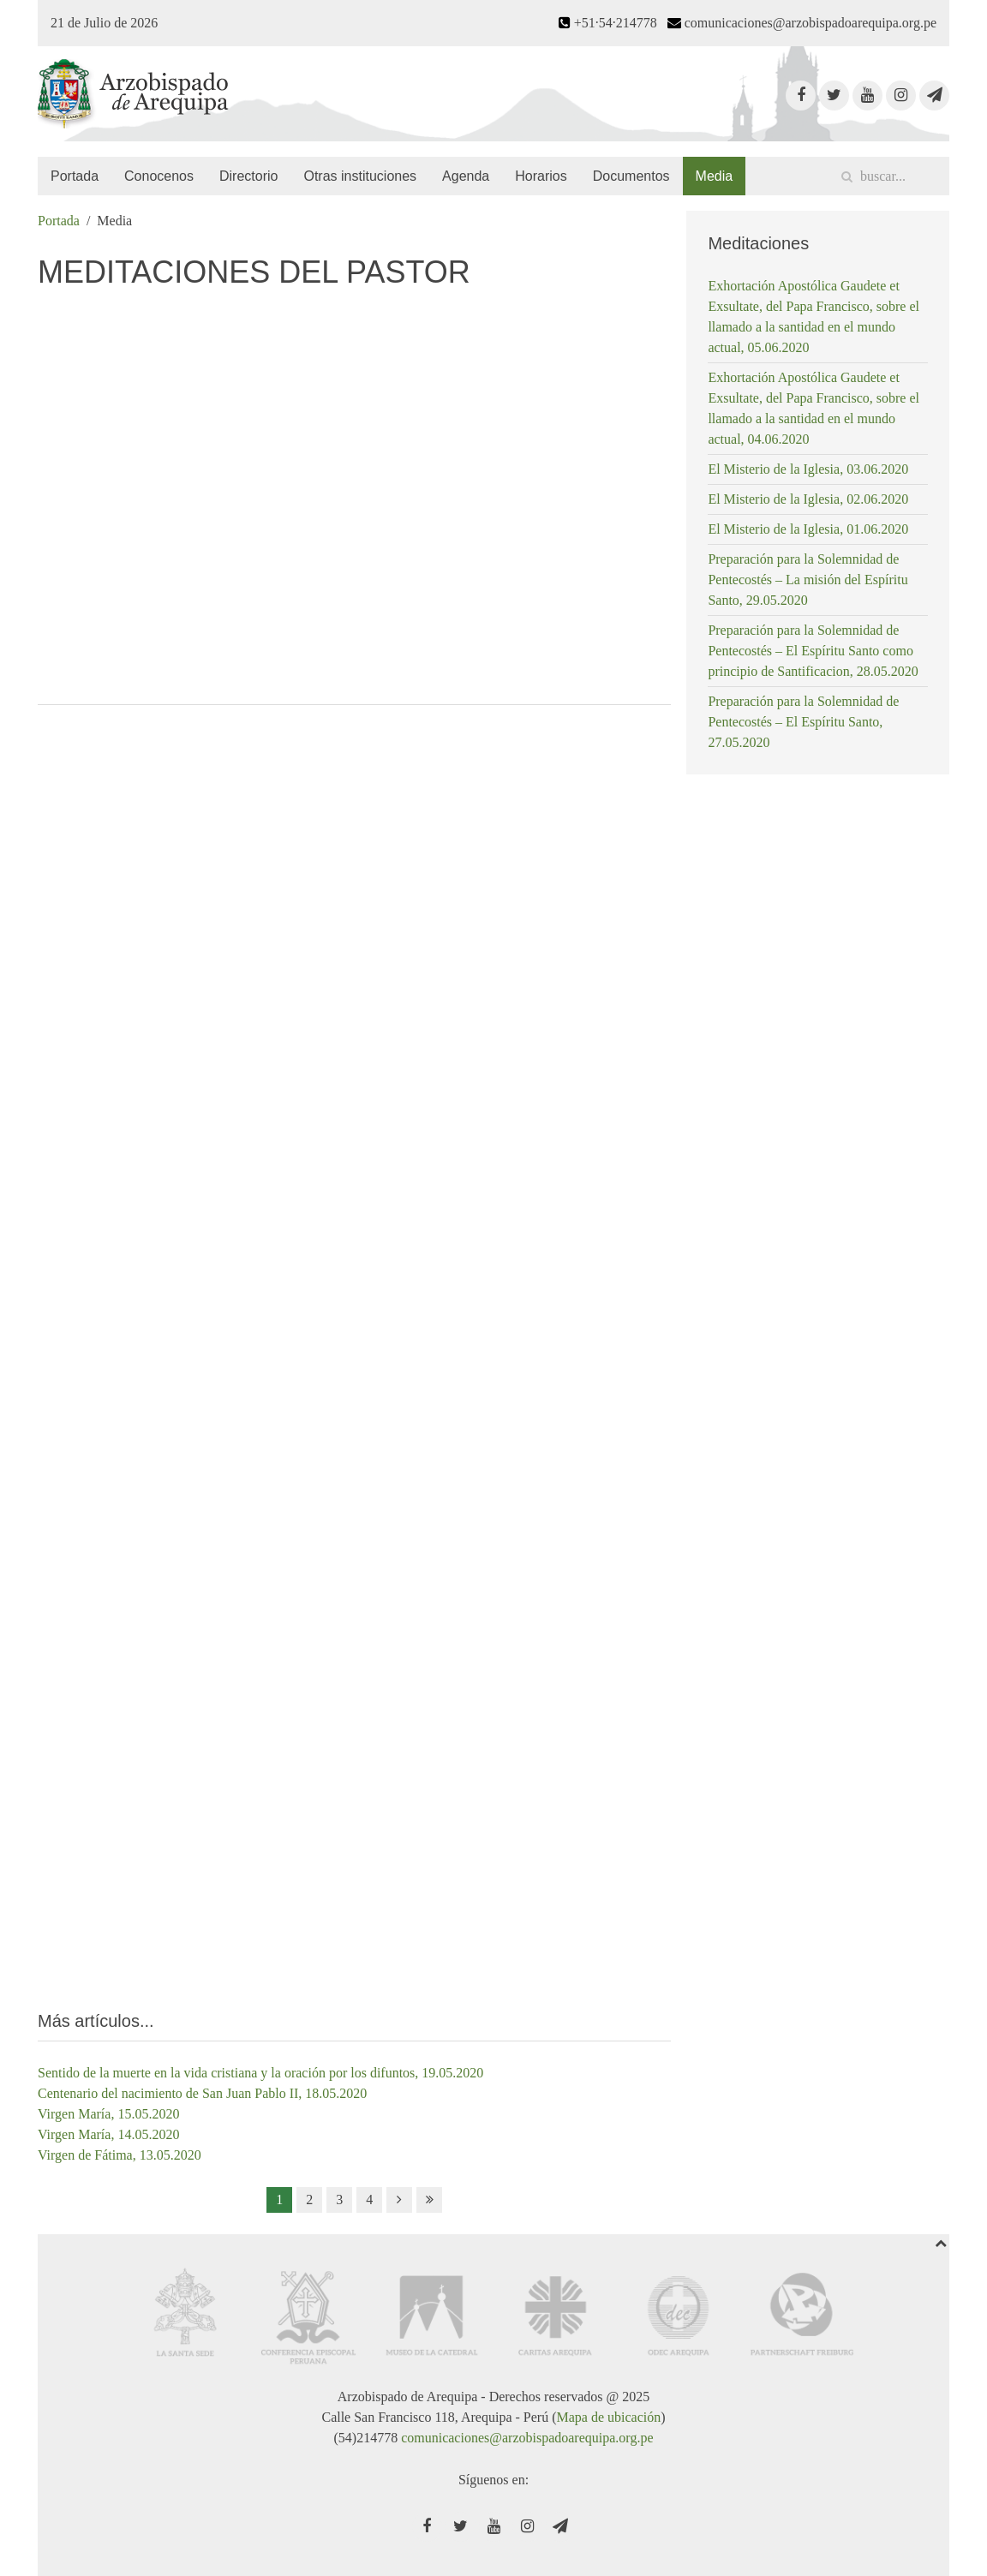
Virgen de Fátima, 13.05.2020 (119, 2155)
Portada (75, 176)
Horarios (540, 176)
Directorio (248, 176)
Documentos (631, 176)
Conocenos (159, 176)
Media (714, 176)
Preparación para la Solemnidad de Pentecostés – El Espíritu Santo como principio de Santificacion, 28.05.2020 (813, 650)
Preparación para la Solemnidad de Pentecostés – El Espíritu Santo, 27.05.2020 (803, 722)
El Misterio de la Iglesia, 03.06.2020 (808, 469)
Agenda (465, 176)
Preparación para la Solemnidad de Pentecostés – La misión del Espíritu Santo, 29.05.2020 (807, 579)
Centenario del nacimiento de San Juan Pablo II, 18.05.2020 (202, 2093)
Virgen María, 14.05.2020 (108, 2134)
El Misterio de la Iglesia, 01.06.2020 (808, 529)
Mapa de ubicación (608, 2417)
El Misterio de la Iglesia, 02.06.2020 (808, 499)
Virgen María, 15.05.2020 (108, 2114)
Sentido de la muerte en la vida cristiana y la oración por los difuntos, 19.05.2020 (260, 2072)
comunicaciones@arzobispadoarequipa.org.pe (527, 2437)
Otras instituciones (359, 176)
